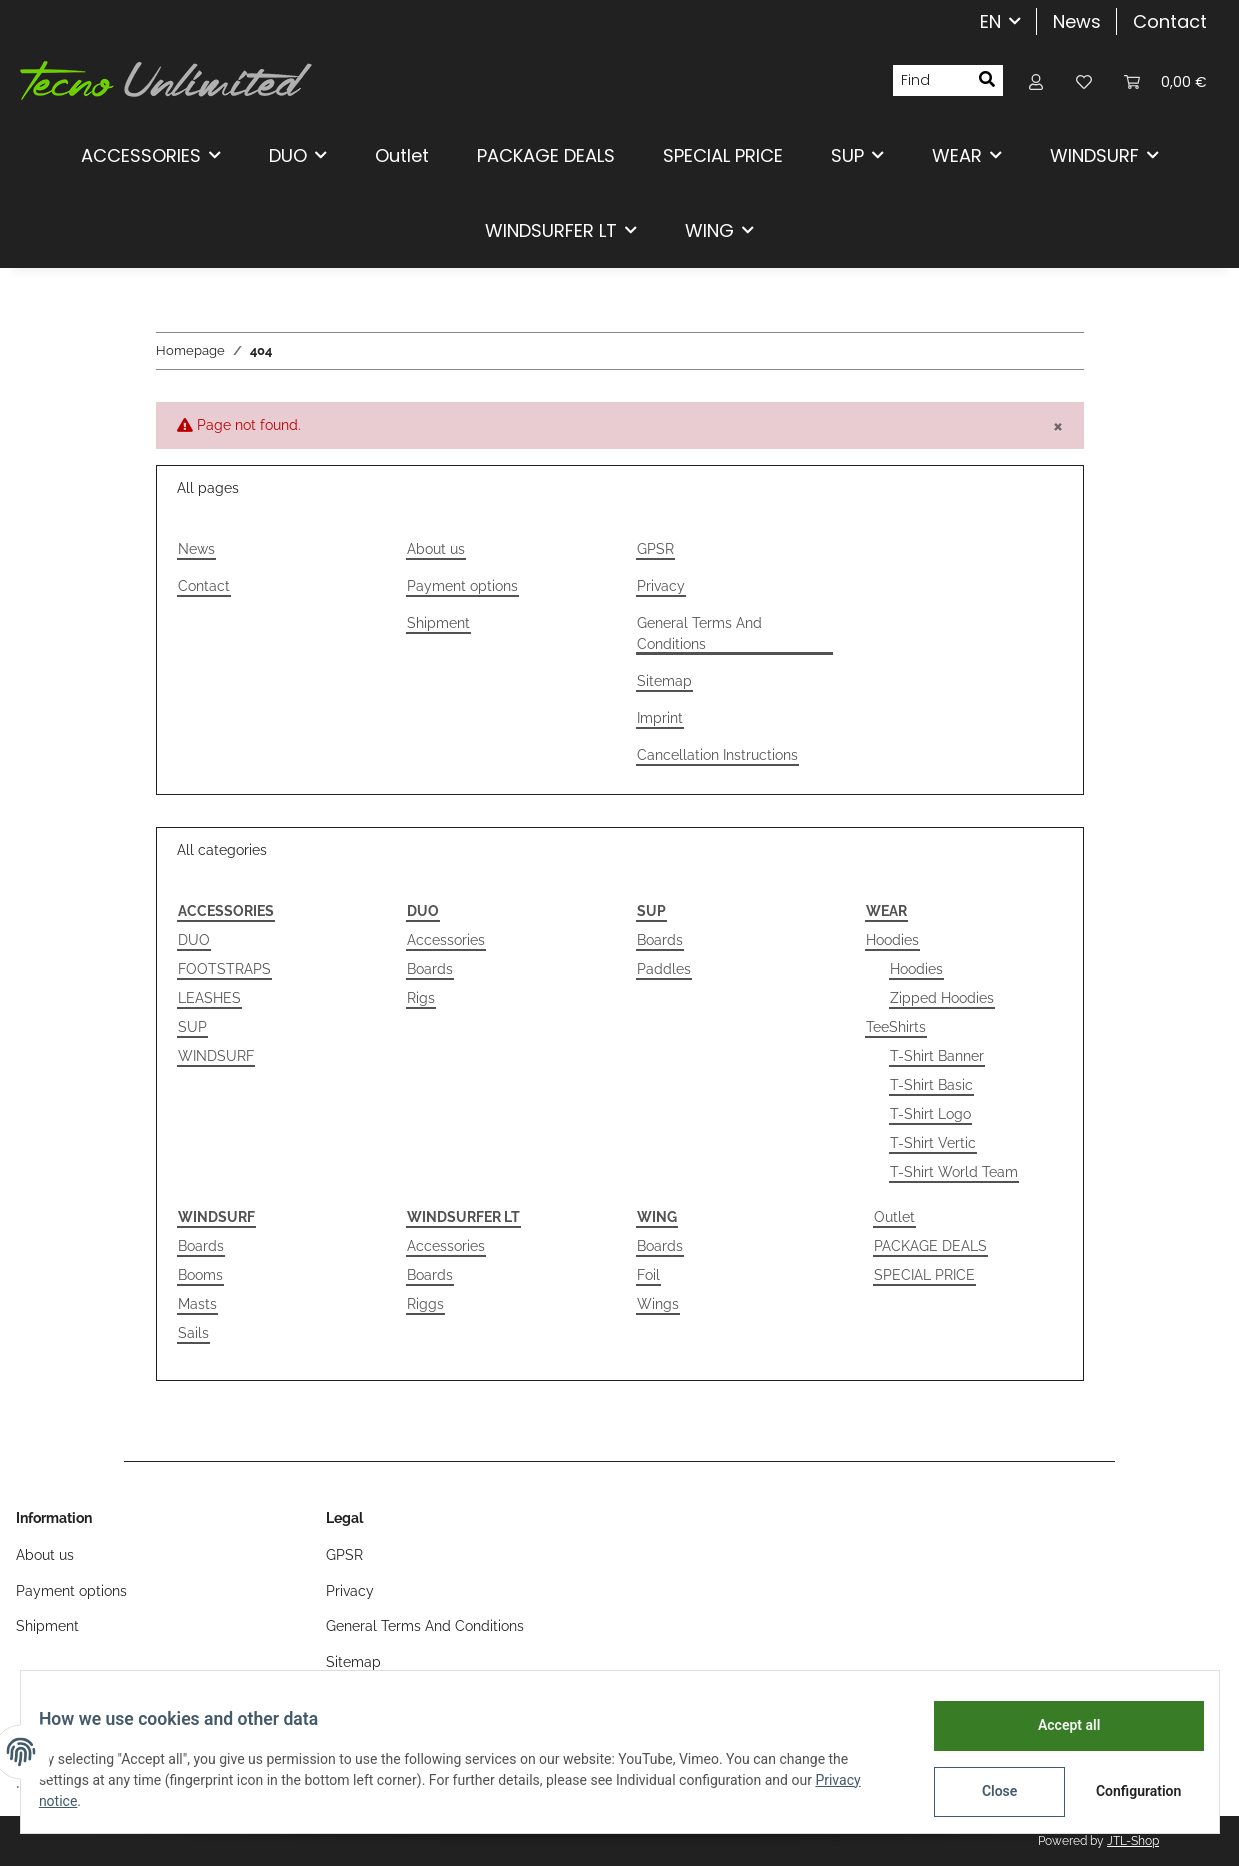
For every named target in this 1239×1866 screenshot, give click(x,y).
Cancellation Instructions (717, 755)
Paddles (664, 969)
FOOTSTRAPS (224, 969)
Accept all (1055, 1725)
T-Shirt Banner (937, 1056)
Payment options (462, 586)
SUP (192, 1027)
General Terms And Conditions (699, 633)
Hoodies (892, 940)
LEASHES (209, 998)
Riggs (425, 1304)
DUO (194, 940)
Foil (648, 1275)
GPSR (655, 549)
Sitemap (664, 681)
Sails (193, 1333)
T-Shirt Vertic (933, 1143)
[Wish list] (1084, 80)
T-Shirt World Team (954, 1172)
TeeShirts (896, 1027)
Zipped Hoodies (942, 998)
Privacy (661, 586)
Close (985, 1791)
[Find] (932, 81)
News (1077, 21)
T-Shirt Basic (931, 1085)
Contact (1170, 21)
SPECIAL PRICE (924, 1275)
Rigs (421, 998)
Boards (430, 969)
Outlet (894, 1217)
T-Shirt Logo (930, 1114)
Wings (658, 1304)
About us (436, 549)
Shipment (438, 623)
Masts (197, 1304)
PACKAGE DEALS (930, 1246)
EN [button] (990, 21)
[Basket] (1165, 80)
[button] (1036, 80)
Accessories (446, 940)
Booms (200, 1275)
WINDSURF (216, 1056)
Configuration (1127, 1791)
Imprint (660, 718)
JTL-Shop (1133, 1841)
